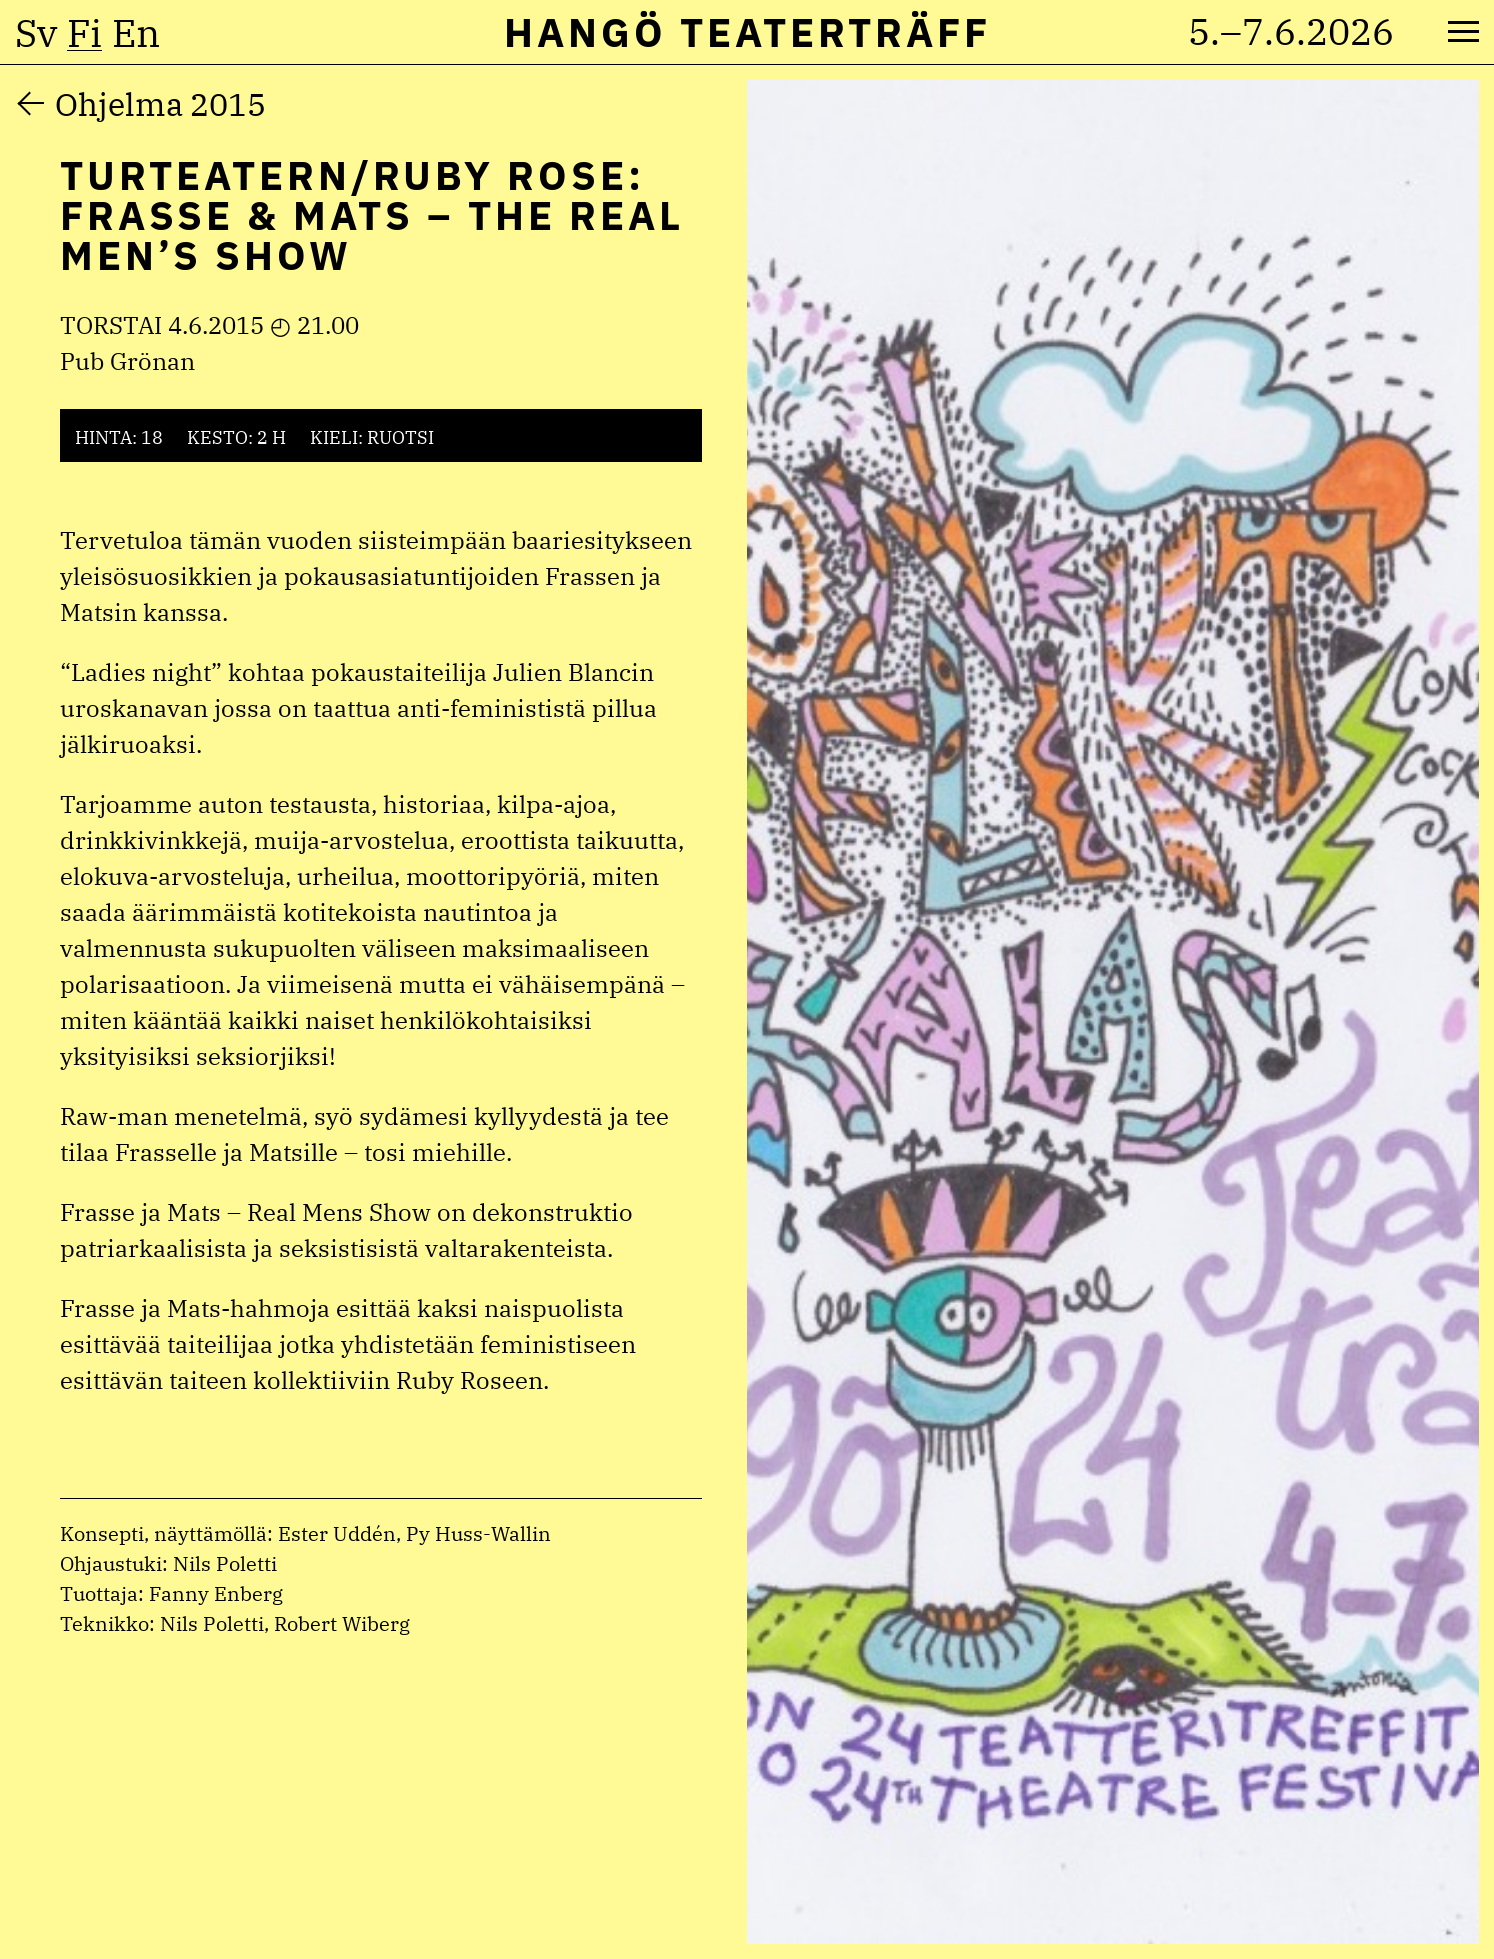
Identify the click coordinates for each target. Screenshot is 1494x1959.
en (136, 33)
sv (36, 33)
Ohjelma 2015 (160, 104)
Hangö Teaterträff (747, 32)
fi (84, 33)
